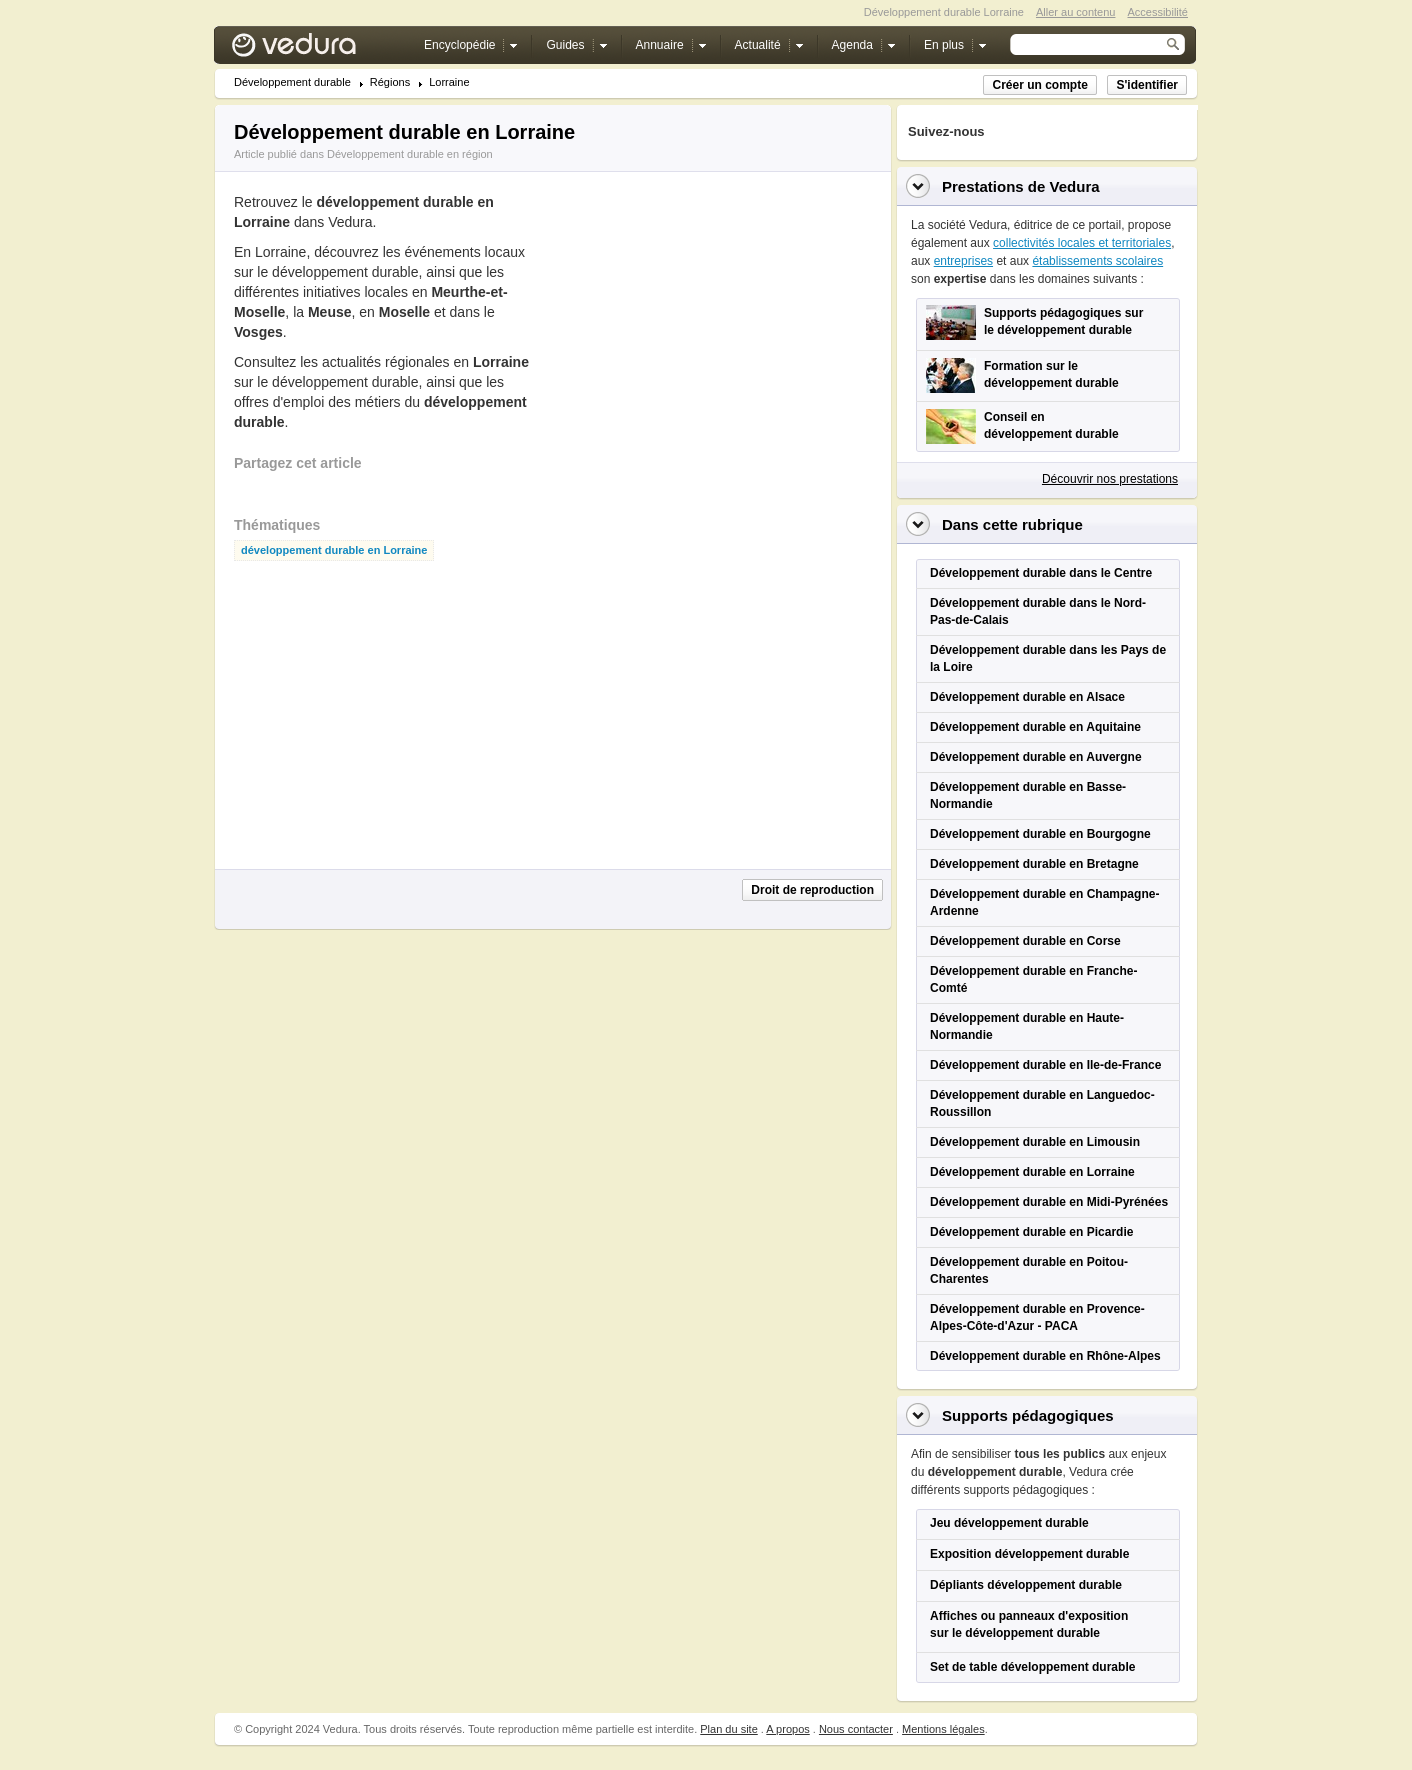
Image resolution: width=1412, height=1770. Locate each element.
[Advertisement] (700, 347)
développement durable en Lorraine (334, 550)
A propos (787, 1729)
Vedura (317, 49)
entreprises (963, 261)
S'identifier (1147, 85)
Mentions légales (943, 1729)
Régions (390, 82)
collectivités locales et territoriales (1082, 243)
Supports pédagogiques (1028, 1415)
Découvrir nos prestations (1110, 479)
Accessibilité (1157, 12)
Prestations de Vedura (1021, 186)
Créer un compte (1039, 85)
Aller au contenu (1076, 12)
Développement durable (292, 82)
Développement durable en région (410, 154)
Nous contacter (856, 1729)
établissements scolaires (1097, 261)
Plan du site (728, 1729)
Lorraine (449, 82)
